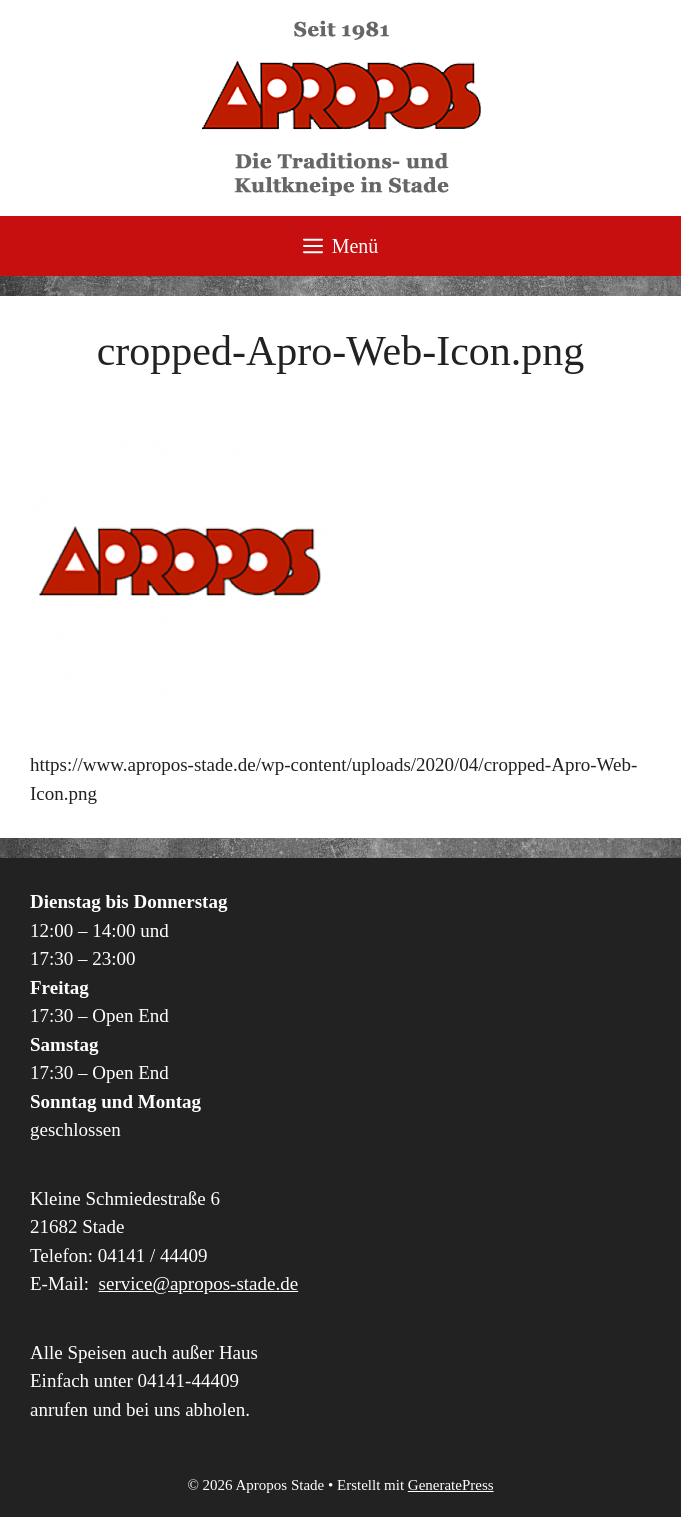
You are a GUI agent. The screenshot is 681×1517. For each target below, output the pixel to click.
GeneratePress (451, 1485)
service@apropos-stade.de (199, 1283)
